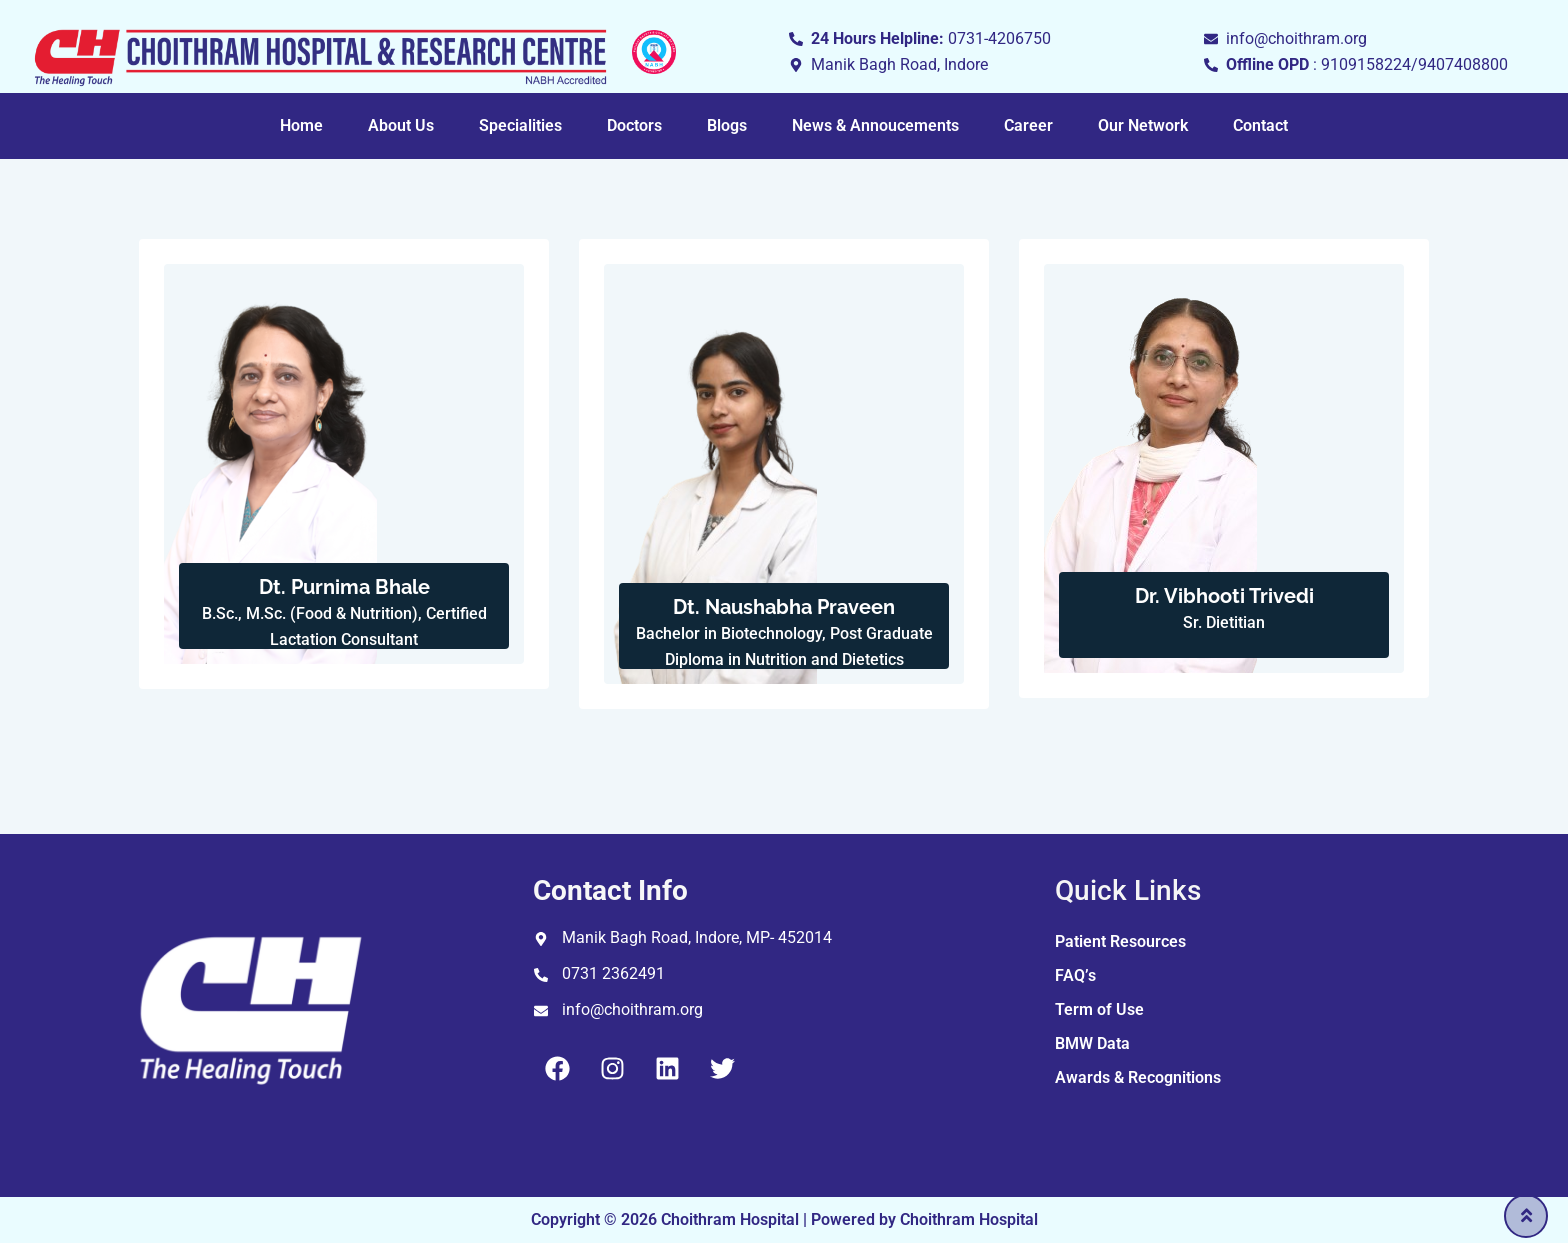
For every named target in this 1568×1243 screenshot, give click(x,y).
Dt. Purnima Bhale (344, 587)
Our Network (1143, 125)
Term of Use (1099, 1009)
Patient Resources (1120, 941)
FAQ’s (1075, 975)
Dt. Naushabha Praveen (784, 607)
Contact (1260, 125)
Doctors (634, 125)
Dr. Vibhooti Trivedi (1224, 596)
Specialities (520, 125)
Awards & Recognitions (1138, 1077)
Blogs (727, 125)
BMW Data (1092, 1043)
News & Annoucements (875, 125)
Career (1028, 125)
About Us (401, 125)
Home (301, 125)
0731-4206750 (999, 38)
